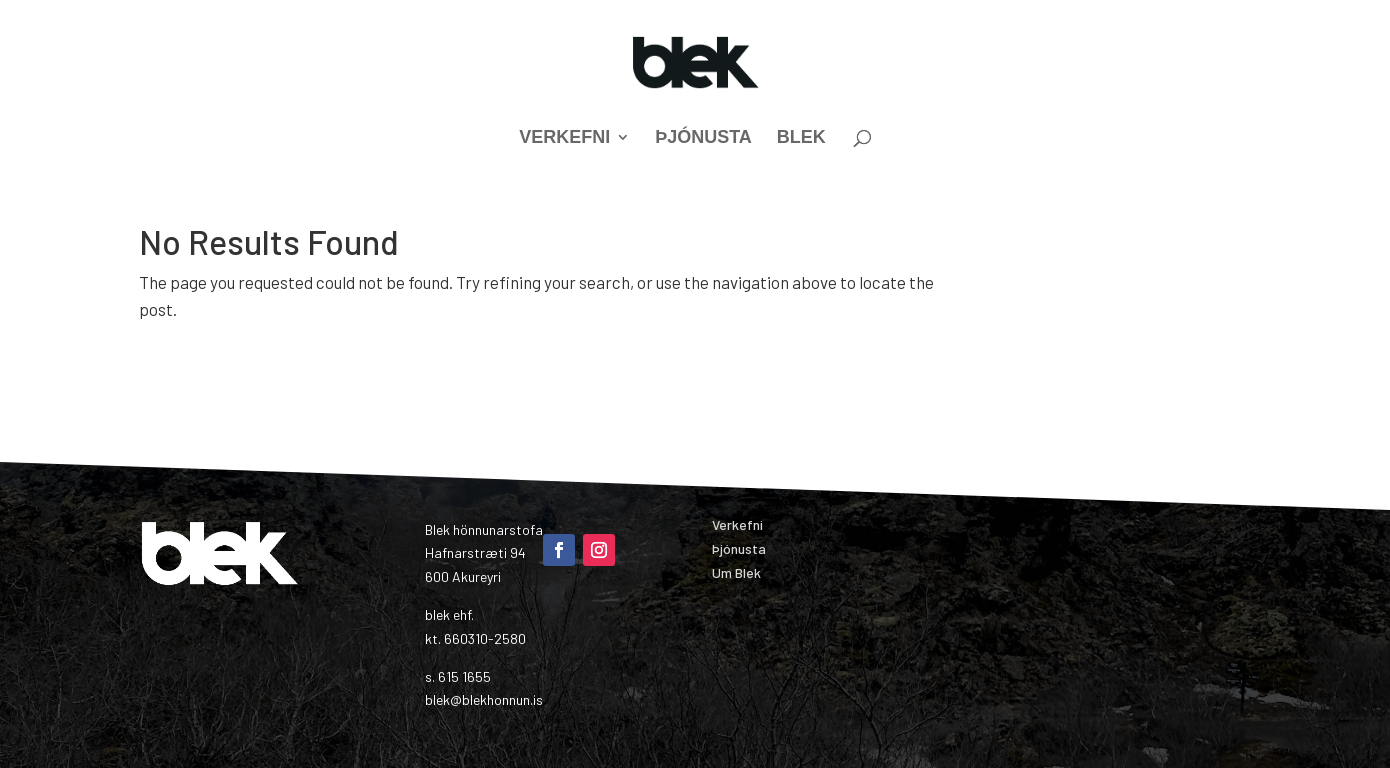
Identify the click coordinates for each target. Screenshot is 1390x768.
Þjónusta (703, 138)
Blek (801, 138)
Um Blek (736, 572)
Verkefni (564, 138)
